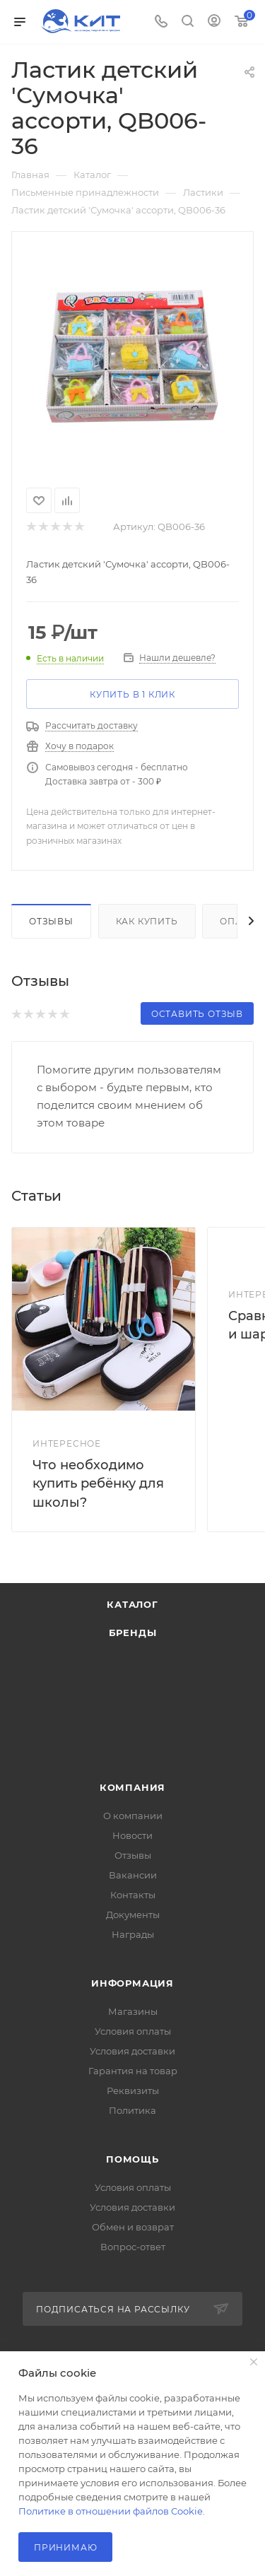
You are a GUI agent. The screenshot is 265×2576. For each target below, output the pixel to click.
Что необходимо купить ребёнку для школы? (98, 1483)
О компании (133, 1815)
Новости (132, 1835)
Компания (132, 1787)
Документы (133, 1914)
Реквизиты (133, 2090)
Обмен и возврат (133, 2227)
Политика (132, 2110)
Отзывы (51, 921)
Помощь (132, 2159)
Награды (133, 1934)
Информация (132, 1983)
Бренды (133, 1632)
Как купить (147, 921)
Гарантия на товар (132, 2070)
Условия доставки (132, 2051)
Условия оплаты (133, 2031)
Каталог (132, 1604)
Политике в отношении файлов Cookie (110, 2511)
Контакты (132, 1894)
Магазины (133, 2011)
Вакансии (133, 1875)
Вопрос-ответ (132, 2246)
